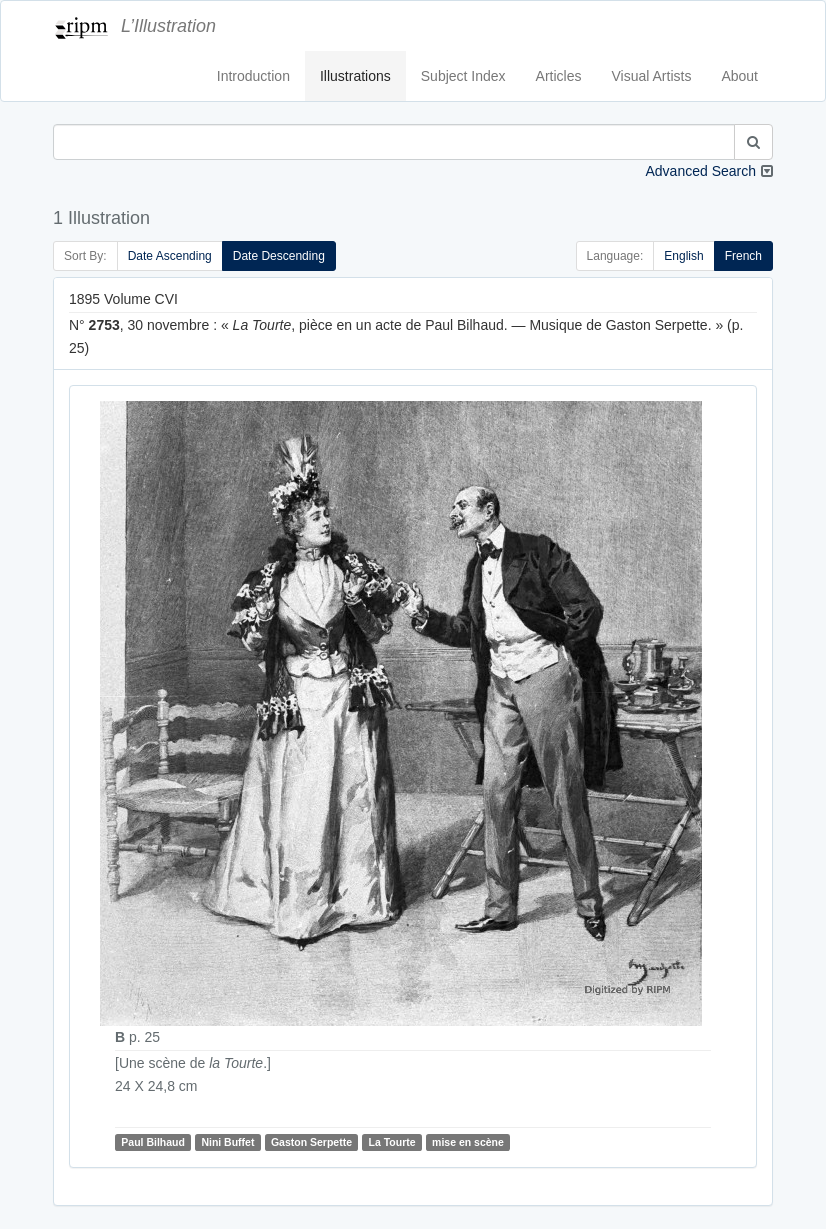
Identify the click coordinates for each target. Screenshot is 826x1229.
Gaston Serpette (311, 1142)
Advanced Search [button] (700, 171)
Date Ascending (170, 256)
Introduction (253, 76)
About (739, 76)
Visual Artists (652, 76)
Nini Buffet (227, 1142)
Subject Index (463, 76)
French (743, 256)
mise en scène (468, 1142)
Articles (559, 76)
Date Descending (279, 256)
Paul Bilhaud (153, 1142)
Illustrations (355, 76)
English (683, 256)
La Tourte (392, 1142)
